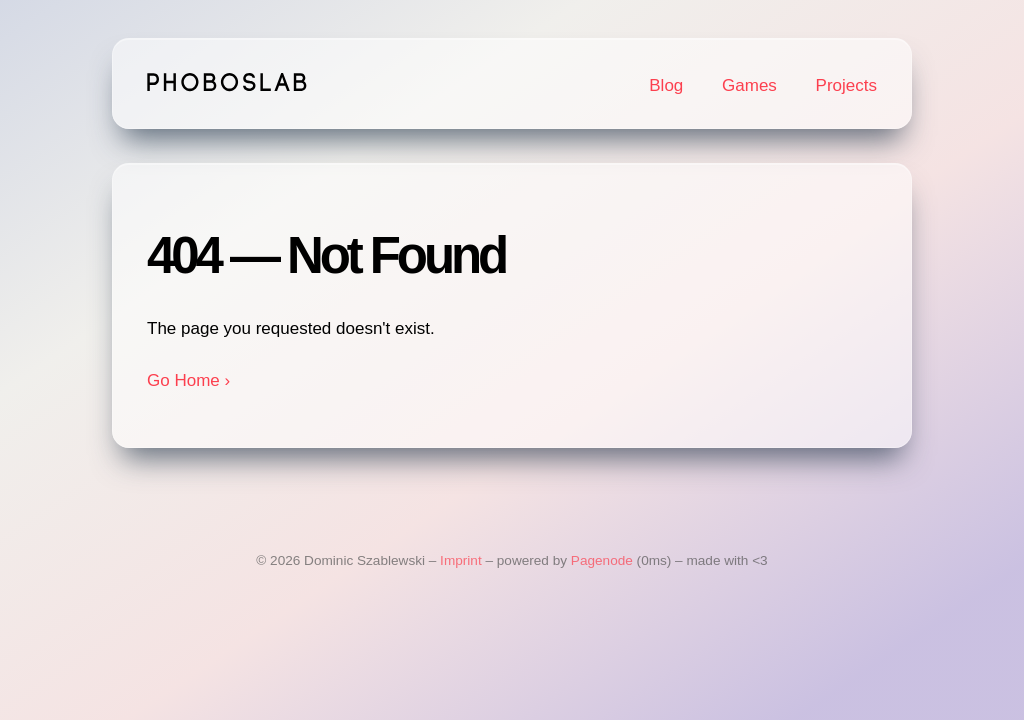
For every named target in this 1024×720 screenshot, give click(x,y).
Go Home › (188, 380)
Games (749, 85)
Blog (666, 85)
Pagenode (602, 560)
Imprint (461, 560)
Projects (846, 85)
